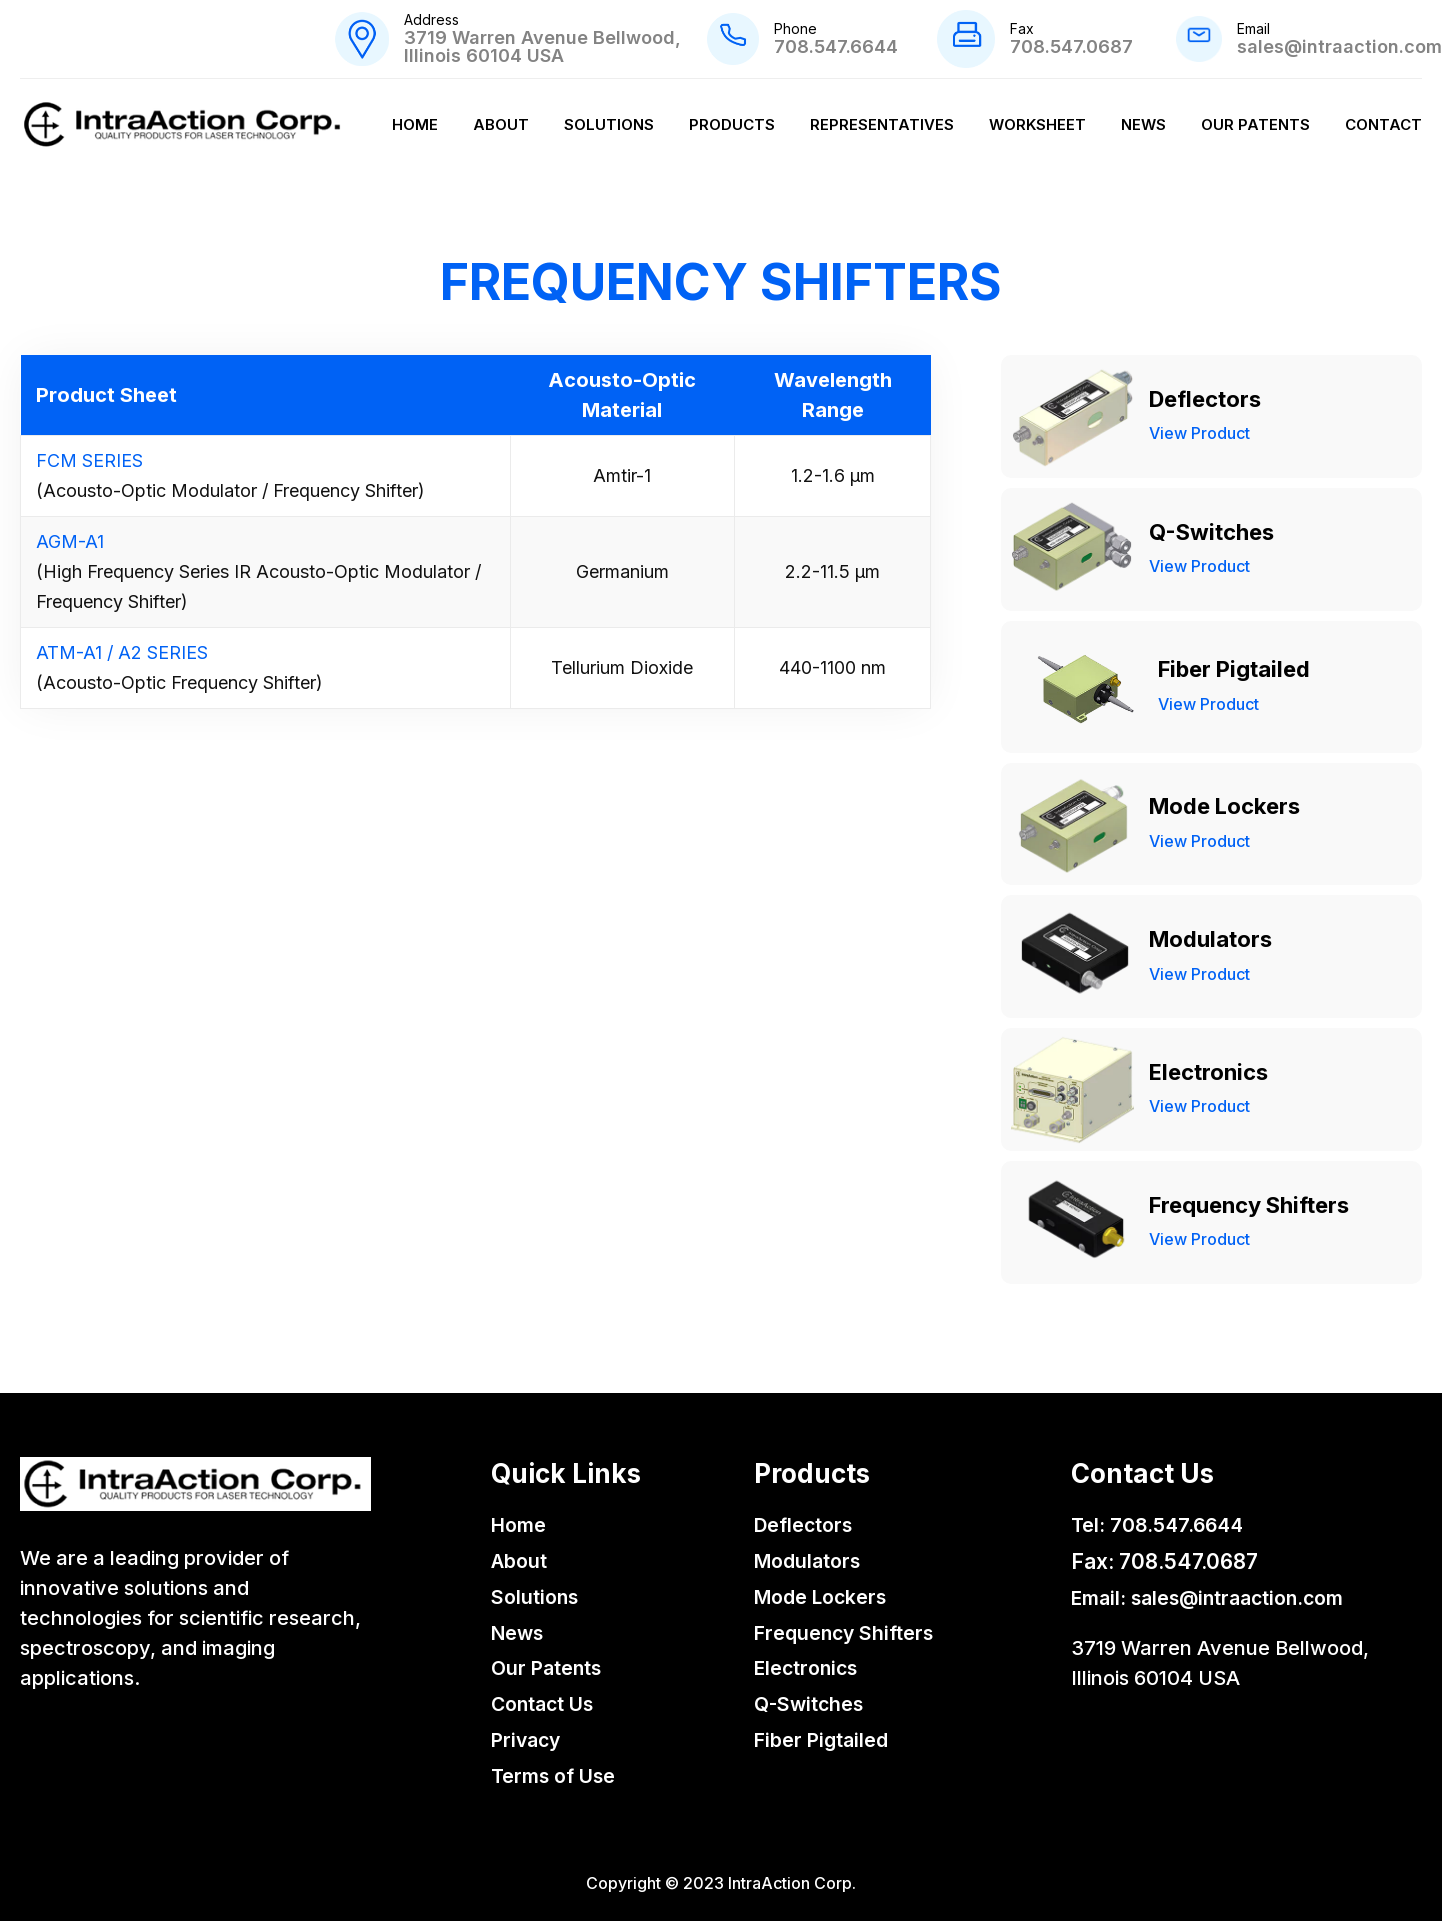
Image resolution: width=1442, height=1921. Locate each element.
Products (732, 124)
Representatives (882, 124)
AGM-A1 (70, 541)
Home (415, 124)
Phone (795, 28)
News (1143, 124)
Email (1253, 28)
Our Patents (1255, 124)
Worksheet (1037, 124)
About (501, 124)
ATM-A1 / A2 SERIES (122, 652)
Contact (1383, 124)
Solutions (609, 124)
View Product (1199, 433)
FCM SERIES (89, 460)
